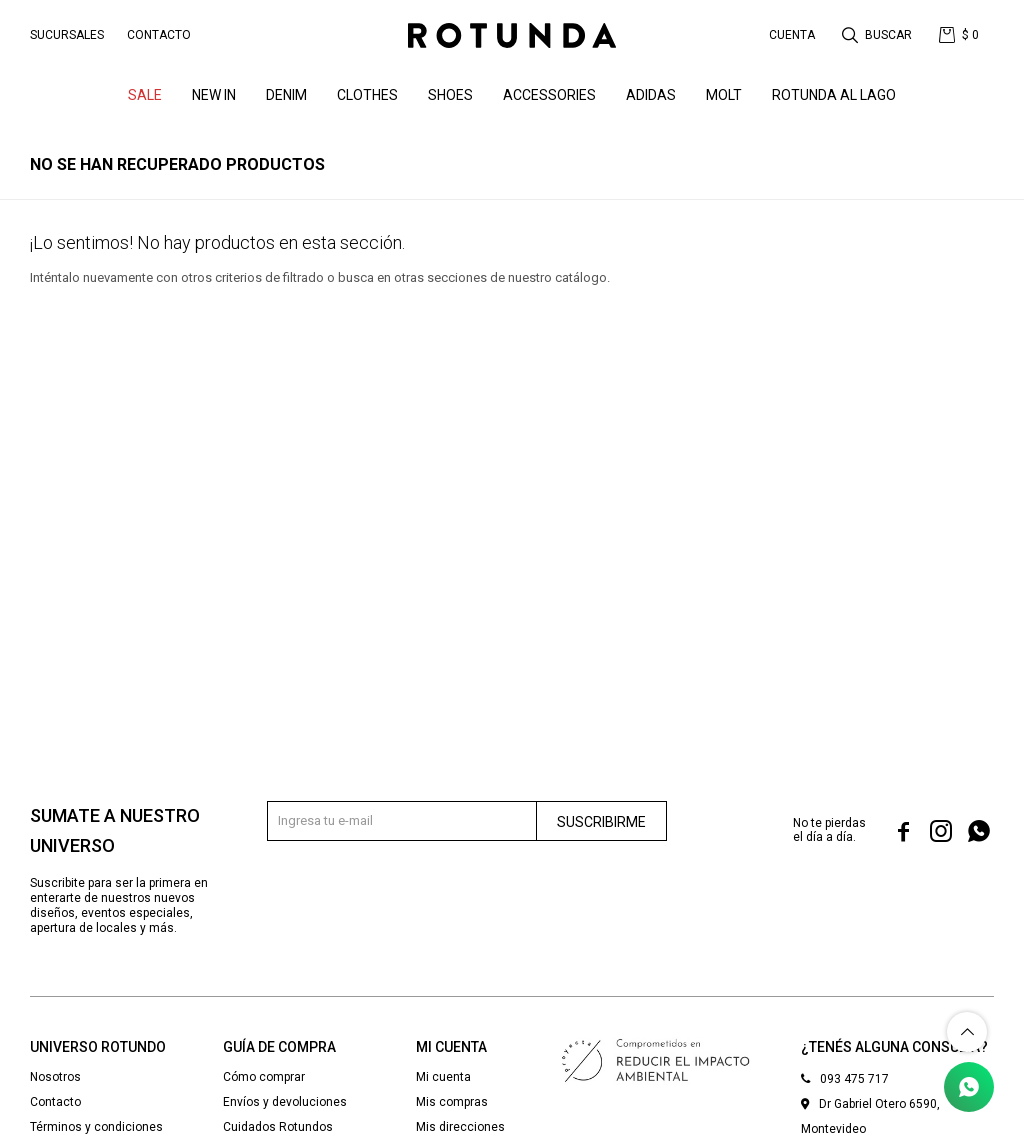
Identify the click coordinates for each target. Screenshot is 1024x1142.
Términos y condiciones (96, 1127)
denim (286, 95)
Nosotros (55, 1077)
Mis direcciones (460, 1127)
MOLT (724, 95)
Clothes (367, 95)
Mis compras (452, 1102)
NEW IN (214, 95)
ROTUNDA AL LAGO (834, 95)
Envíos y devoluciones (285, 1102)
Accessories (549, 95)
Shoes (450, 95)
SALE (145, 95)
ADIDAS (651, 95)
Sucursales (67, 35)
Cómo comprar (264, 1077)
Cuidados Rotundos (278, 1127)
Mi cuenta (443, 1077)
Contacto (159, 35)
